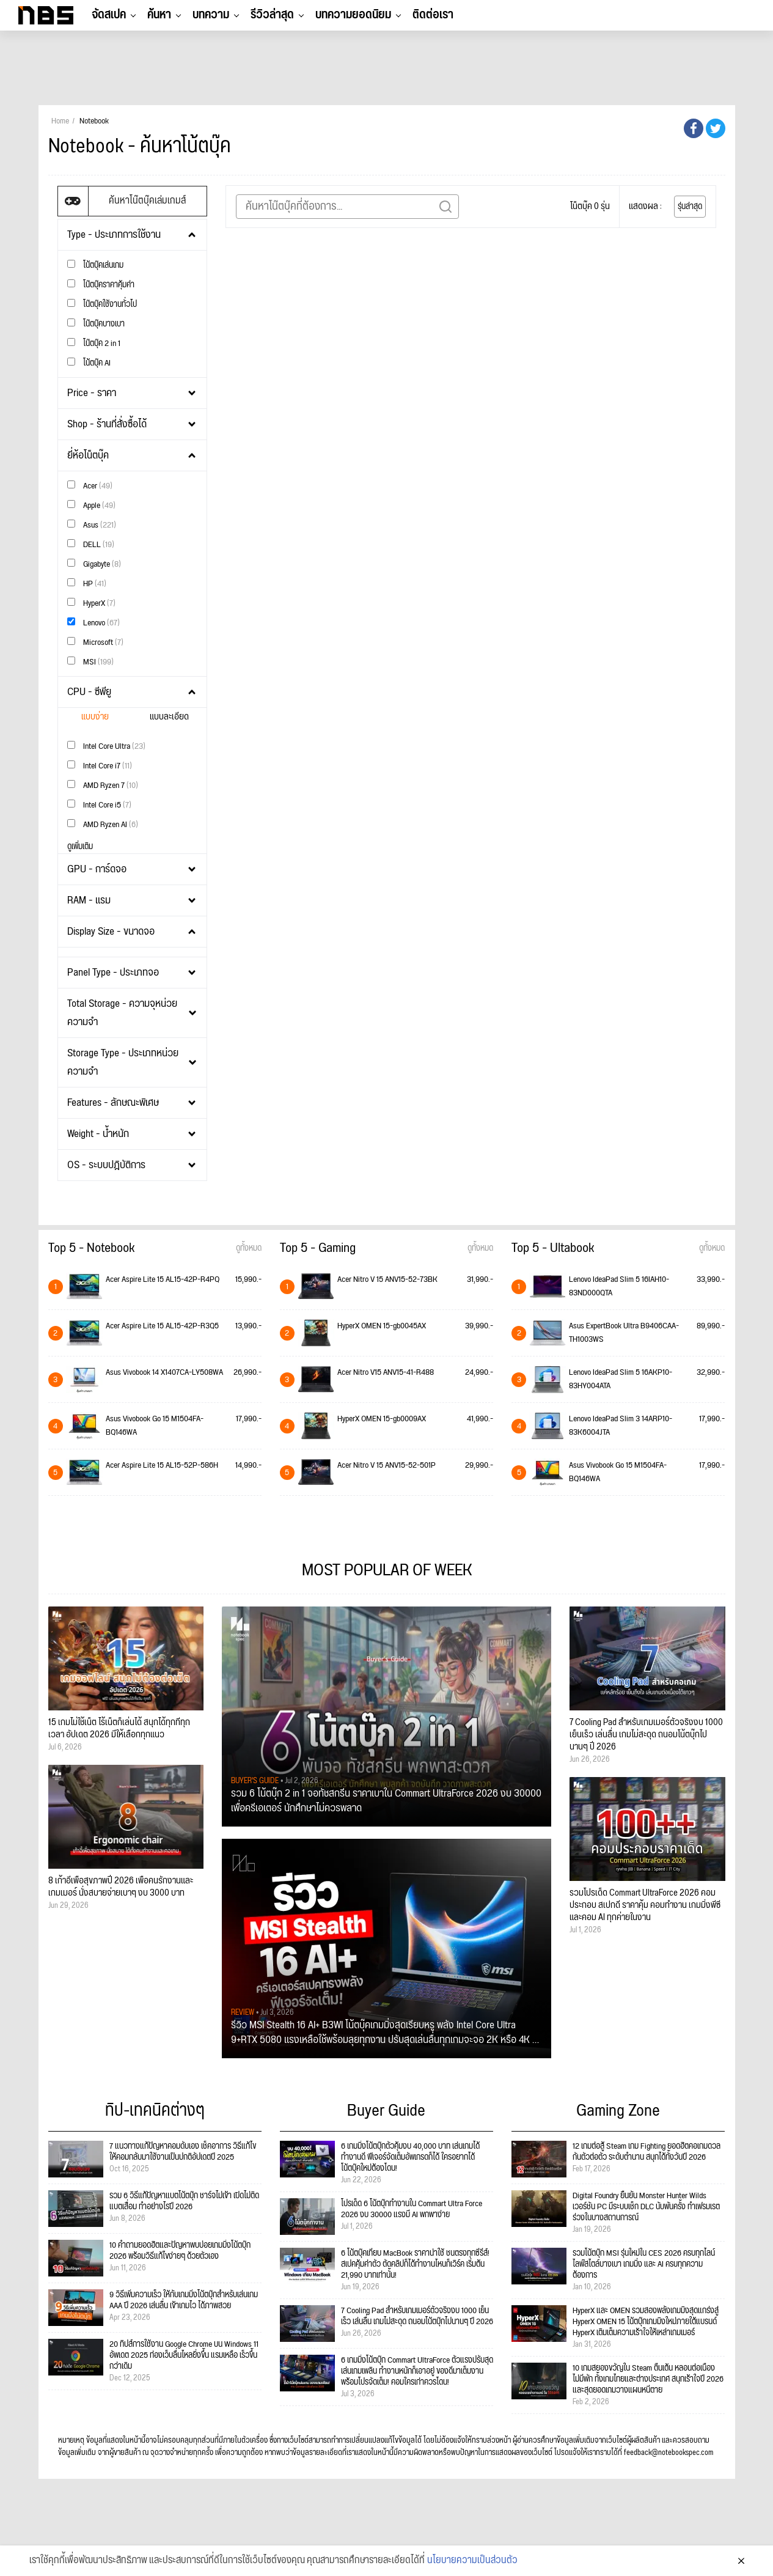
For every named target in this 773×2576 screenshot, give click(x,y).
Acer (89, 485)
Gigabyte (94, 564)
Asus (91, 525)
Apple (91, 505)
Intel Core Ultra (106, 746)
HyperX (91, 603)
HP (86, 583)
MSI (90, 662)
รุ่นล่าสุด (690, 207)
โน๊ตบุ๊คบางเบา (96, 323)
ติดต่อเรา (432, 14)
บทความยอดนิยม (353, 14)
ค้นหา (159, 14)
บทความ (210, 14)
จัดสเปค (109, 14)
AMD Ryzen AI (102, 824)
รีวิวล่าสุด (272, 14)
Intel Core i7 (99, 765)
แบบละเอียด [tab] (169, 717)
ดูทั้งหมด (249, 1248)
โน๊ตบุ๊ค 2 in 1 (93, 343)
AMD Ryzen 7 (102, 785)
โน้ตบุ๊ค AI (89, 363)
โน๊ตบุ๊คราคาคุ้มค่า (100, 284)
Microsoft (95, 642)
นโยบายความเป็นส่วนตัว (472, 2562)
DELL (90, 544)
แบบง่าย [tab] (95, 717)
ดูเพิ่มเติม (80, 847)
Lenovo (93, 622)
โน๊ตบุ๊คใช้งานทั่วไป (102, 304)
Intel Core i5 (99, 805)
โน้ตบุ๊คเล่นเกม (95, 265)
